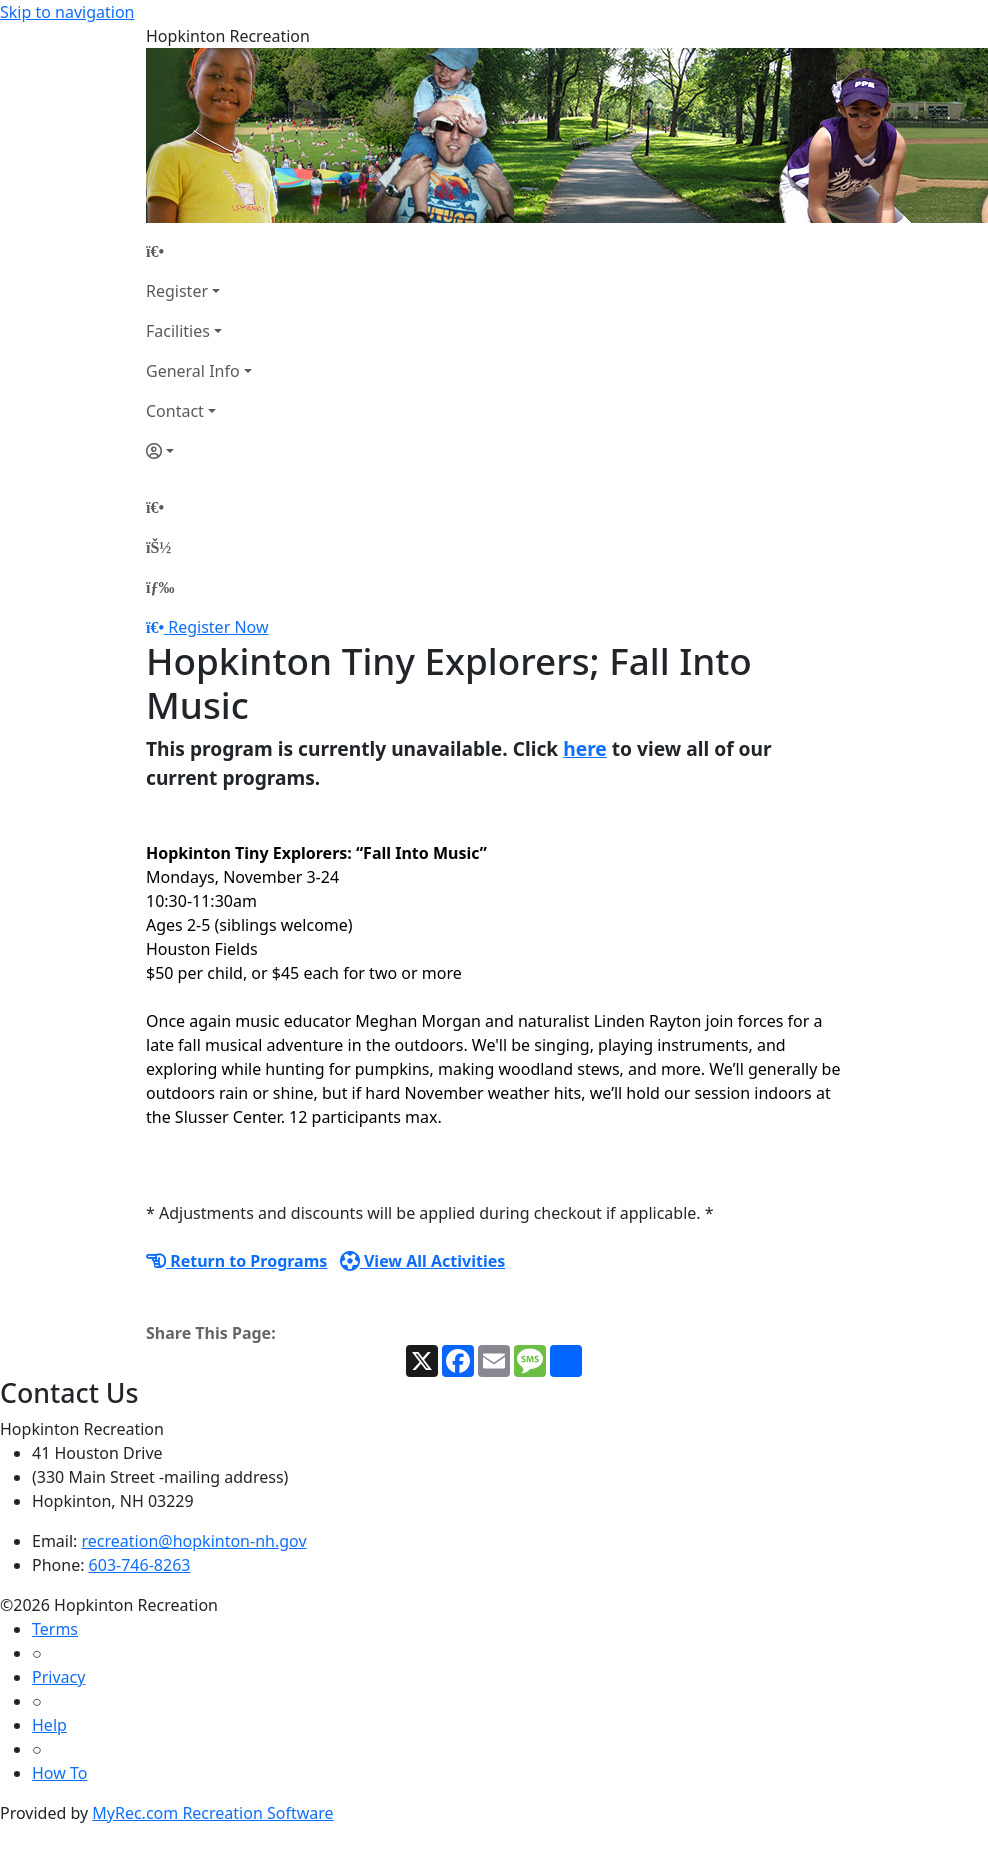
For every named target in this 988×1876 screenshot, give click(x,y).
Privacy (58, 1677)
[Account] (199, 451)
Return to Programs (236, 1261)
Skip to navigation (67, 12)
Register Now (218, 627)
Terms (55, 1629)
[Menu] (160, 587)
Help (49, 1725)
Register (177, 291)
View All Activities (423, 1261)
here (585, 748)
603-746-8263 (140, 1565)
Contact (175, 411)
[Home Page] (199, 251)
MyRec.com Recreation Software (212, 1813)
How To (59, 1773)
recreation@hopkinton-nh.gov (194, 1541)
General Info (193, 371)
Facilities (178, 331)
